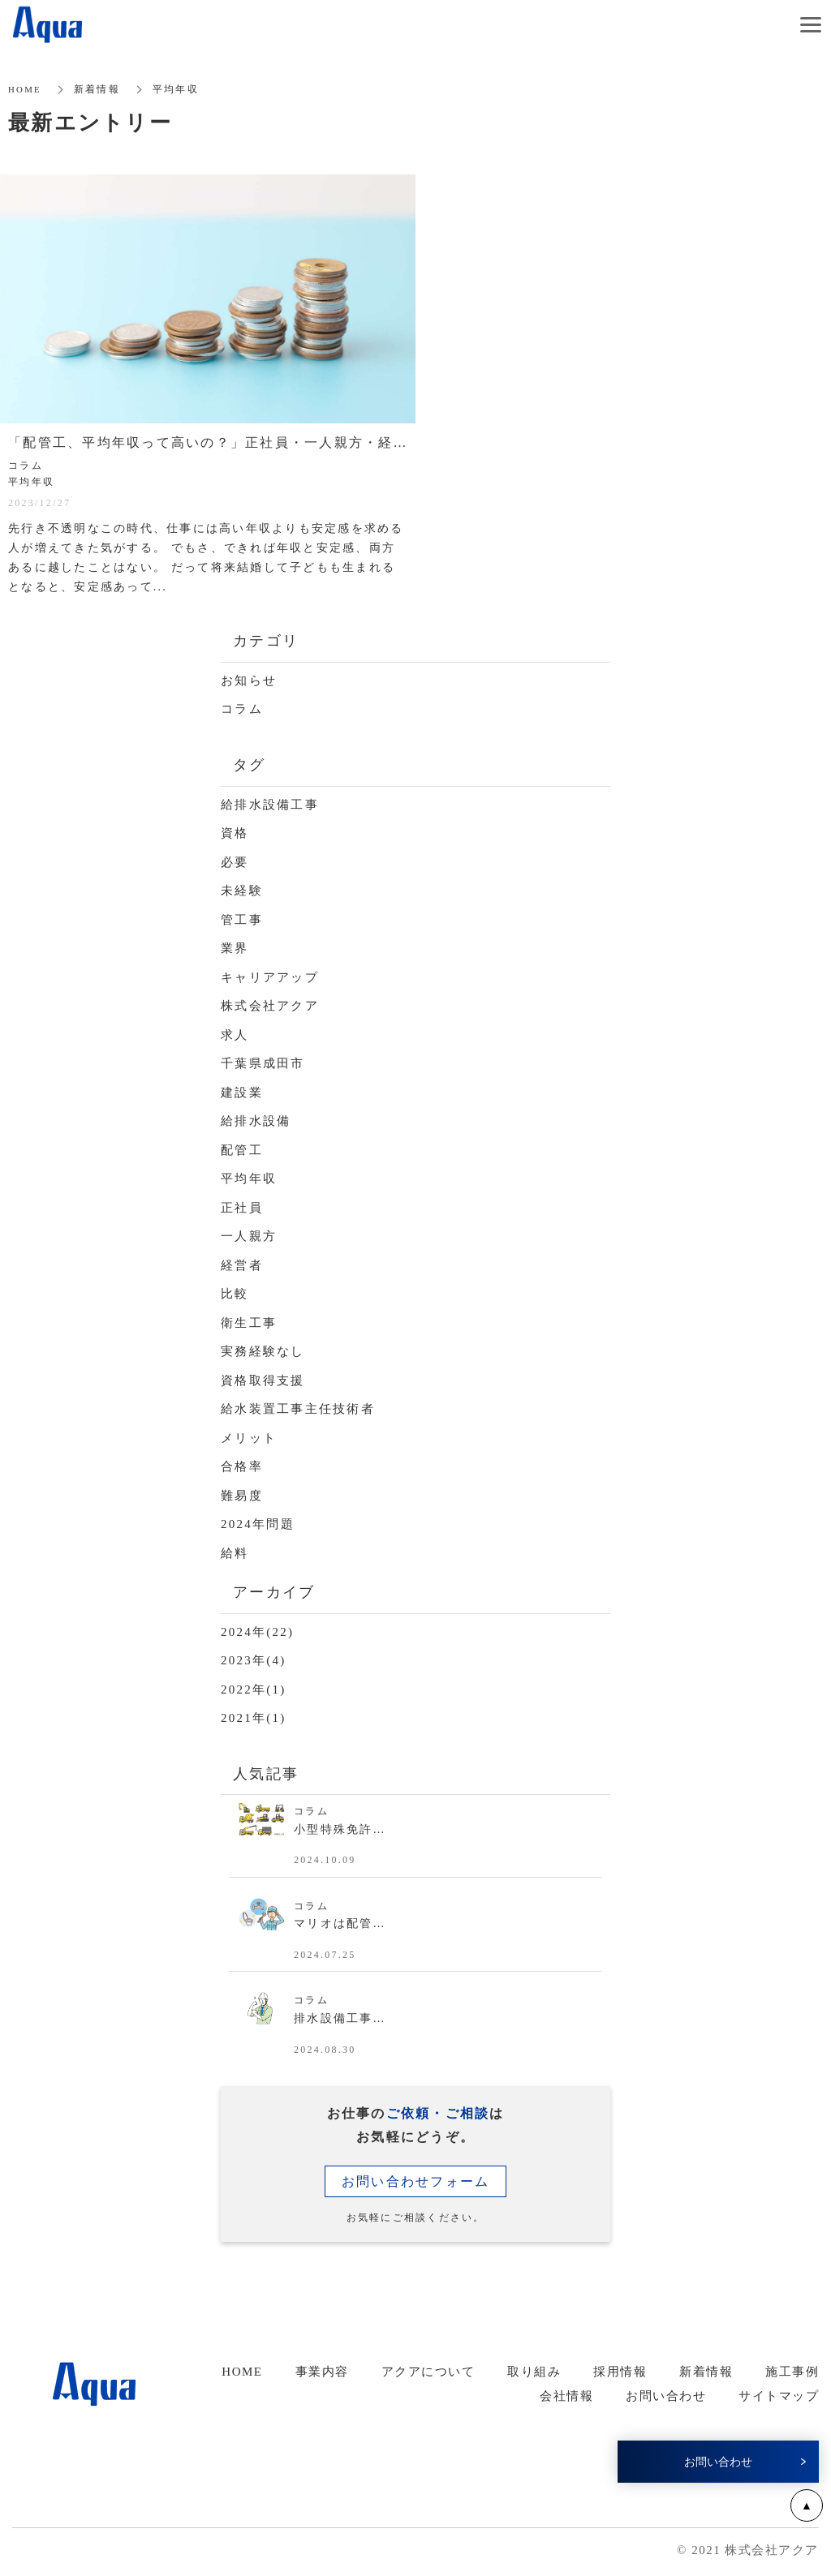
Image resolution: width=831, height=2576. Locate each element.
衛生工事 (249, 1322)
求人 (235, 1034)
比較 (235, 1293)
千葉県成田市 (263, 1063)
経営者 (242, 1265)
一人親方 (249, 1236)
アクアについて (428, 2371)
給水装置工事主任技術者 (298, 1408)
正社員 (242, 1207)
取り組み (534, 2371)
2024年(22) (257, 1631)
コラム (242, 708)
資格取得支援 (263, 1380)
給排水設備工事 (270, 804)
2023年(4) (253, 1660)
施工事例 (792, 2371)
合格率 (242, 1466)
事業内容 (322, 2371)
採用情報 (620, 2371)
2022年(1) (253, 1689)
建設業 (242, 1092)
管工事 (242, 919)
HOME (242, 2371)
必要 (235, 862)
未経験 (242, 890)
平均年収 (249, 1178)
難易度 (242, 1495)
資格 (235, 832)
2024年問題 (258, 1524)
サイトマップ (778, 2395)
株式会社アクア (270, 1005)
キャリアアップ (270, 977)
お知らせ (249, 680)
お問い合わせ (666, 2395)
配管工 (242, 1150)
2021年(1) (253, 1717)
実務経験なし (263, 1351)
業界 (235, 948)
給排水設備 (256, 1120)
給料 (235, 1553)
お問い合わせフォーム (416, 2181)
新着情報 (706, 2371)
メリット (249, 1438)
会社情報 (566, 2395)
